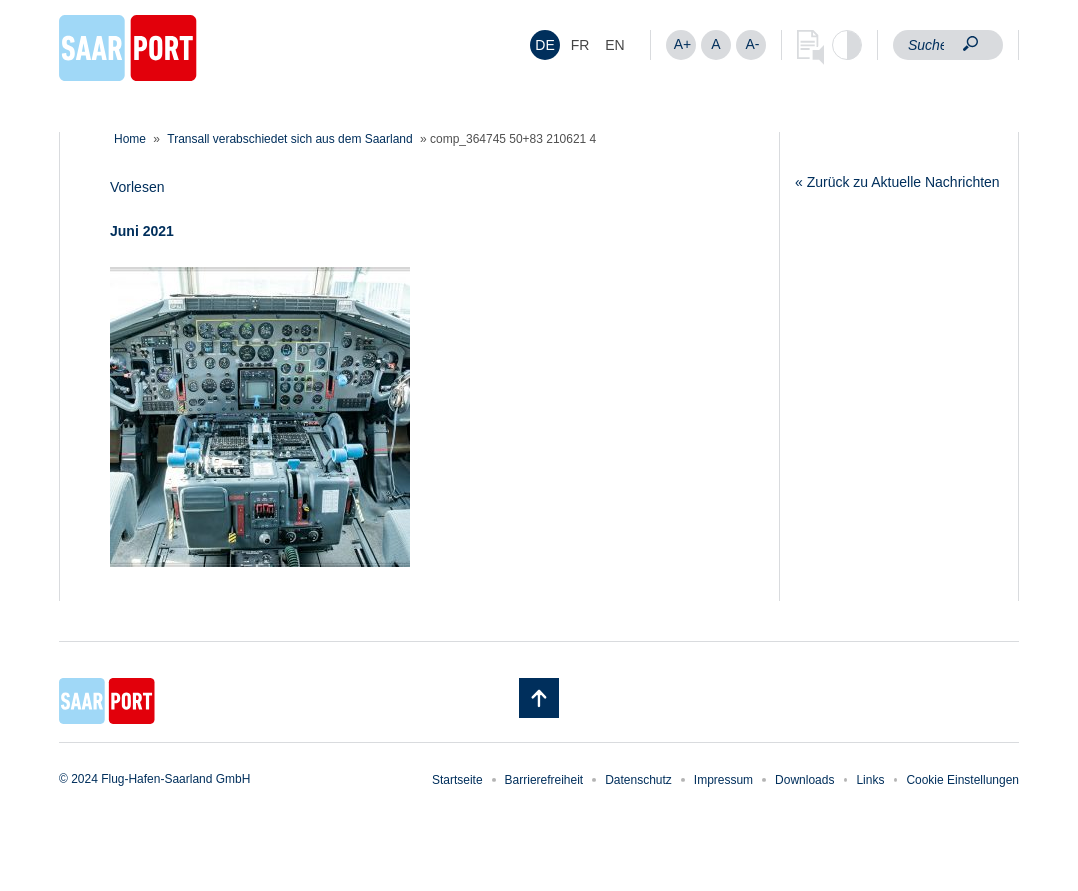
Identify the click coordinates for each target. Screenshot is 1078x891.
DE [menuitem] (544, 45)
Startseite (457, 780)
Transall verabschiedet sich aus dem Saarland (289, 139)
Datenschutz (638, 780)
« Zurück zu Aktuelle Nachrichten (897, 182)
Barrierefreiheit (544, 780)
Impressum (723, 780)
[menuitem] (545, 45)
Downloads (804, 780)
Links (870, 780)
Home (130, 139)
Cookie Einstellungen (962, 780)
